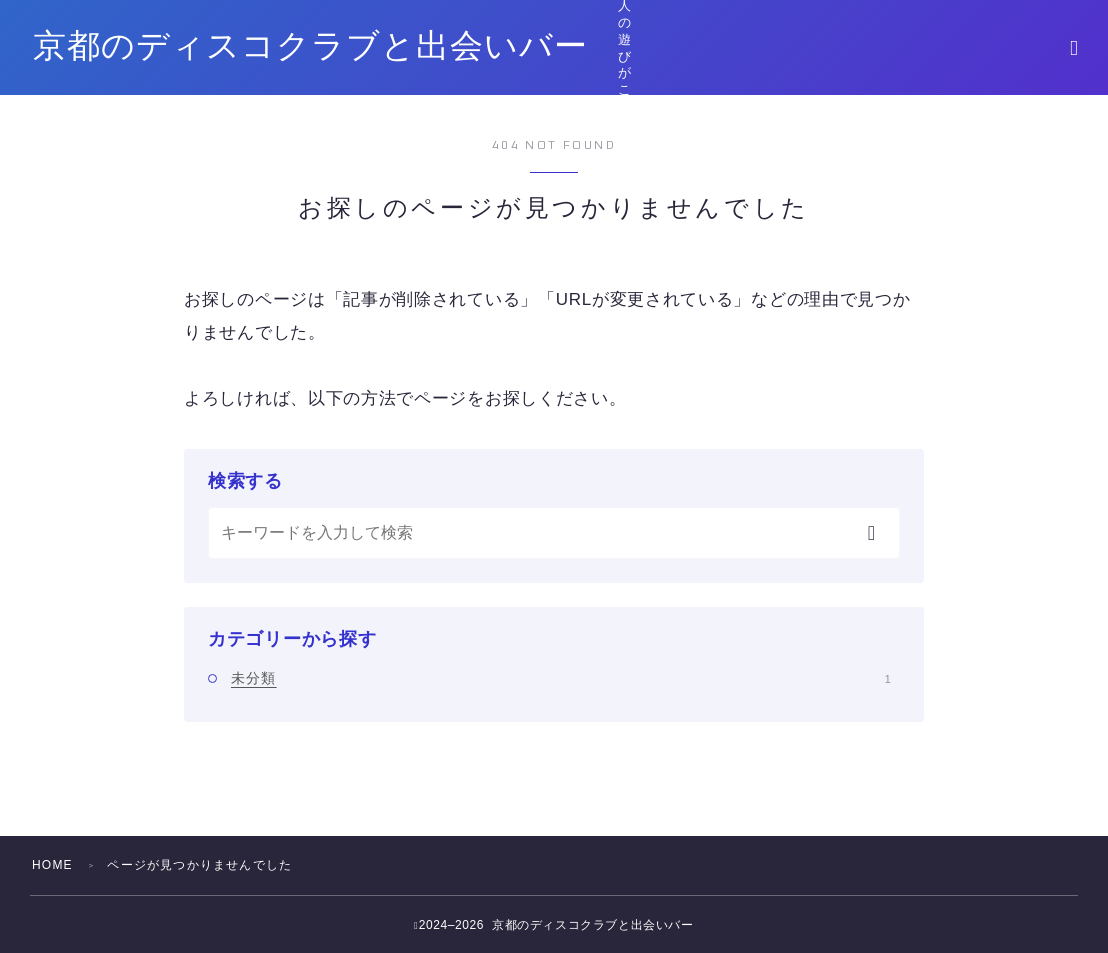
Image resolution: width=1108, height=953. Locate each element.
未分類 (561, 678)
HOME (52, 865)
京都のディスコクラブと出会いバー (310, 47)
